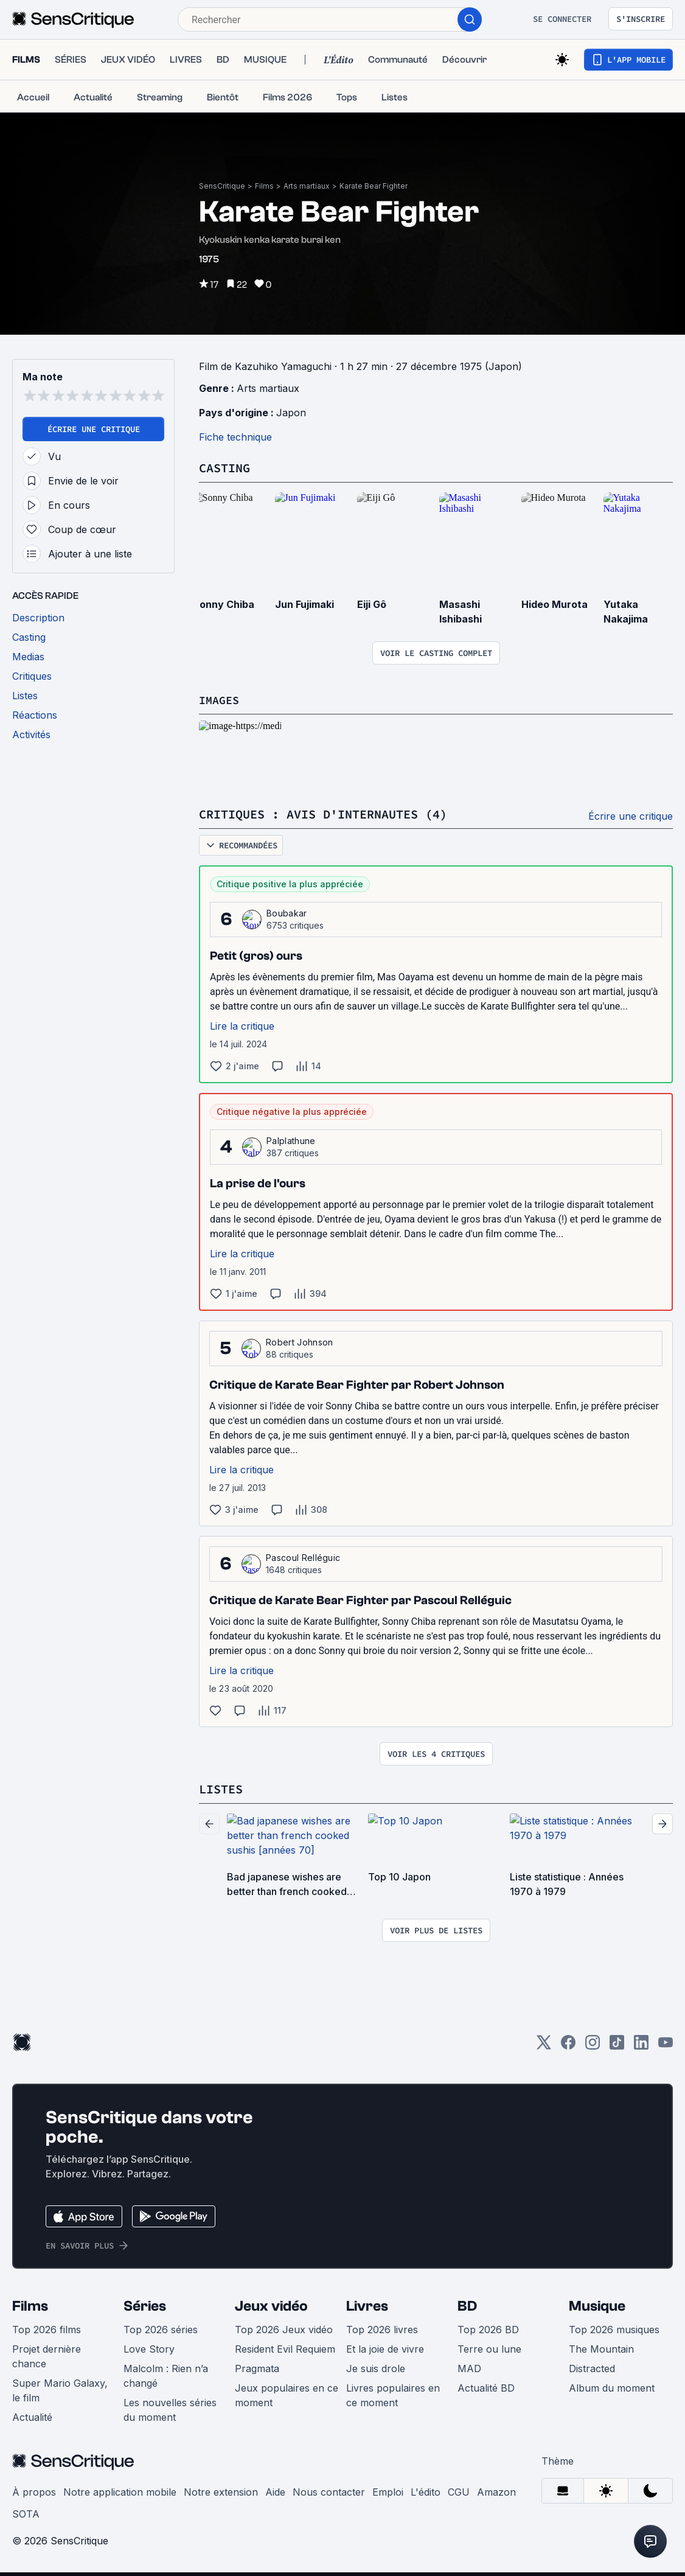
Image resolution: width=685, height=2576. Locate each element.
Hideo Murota (554, 609)
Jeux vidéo (271, 2310)
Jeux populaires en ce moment (286, 2399)
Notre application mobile (119, 2496)
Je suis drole (375, 2372)
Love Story (149, 2353)
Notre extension (221, 2496)
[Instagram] (592, 2050)
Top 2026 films (46, 2333)
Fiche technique (235, 442)
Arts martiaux (306, 185)
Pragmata (257, 2372)
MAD (469, 2372)
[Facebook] (568, 2050)
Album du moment (612, 2392)
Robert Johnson (299, 1346)
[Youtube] (665, 2050)
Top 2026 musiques (614, 2333)
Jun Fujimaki (304, 609)
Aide (275, 2496)
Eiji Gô (371, 609)
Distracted (592, 2372)
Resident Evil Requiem (285, 2353)
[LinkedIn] (641, 2050)
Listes (221, 1793)
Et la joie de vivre (385, 2353)
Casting (224, 473)
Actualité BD (486, 2392)
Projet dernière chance (46, 2360)
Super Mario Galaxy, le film (60, 2394)
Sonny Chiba (223, 609)
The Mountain (601, 2353)
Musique (597, 2310)
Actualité (32, 2421)
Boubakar (286, 917)
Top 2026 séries (160, 2333)
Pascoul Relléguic (303, 1562)
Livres (367, 2310)
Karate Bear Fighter (373, 185)
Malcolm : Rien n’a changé (165, 2379)
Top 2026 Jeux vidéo (284, 2333)
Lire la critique (242, 1030)
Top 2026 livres (382, 2333)
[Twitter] (544, 2050)
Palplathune (291, 1145)
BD (467, 2310)
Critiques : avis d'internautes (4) (323, 818)
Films (264, 185)
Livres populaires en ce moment (393, 2399)
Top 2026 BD (488, 2333)
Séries (144, 2310)
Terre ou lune (489, 2353)
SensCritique (222, 185)
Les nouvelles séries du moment (170, 2413)
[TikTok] (617, 2050)
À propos (34, 2496)
